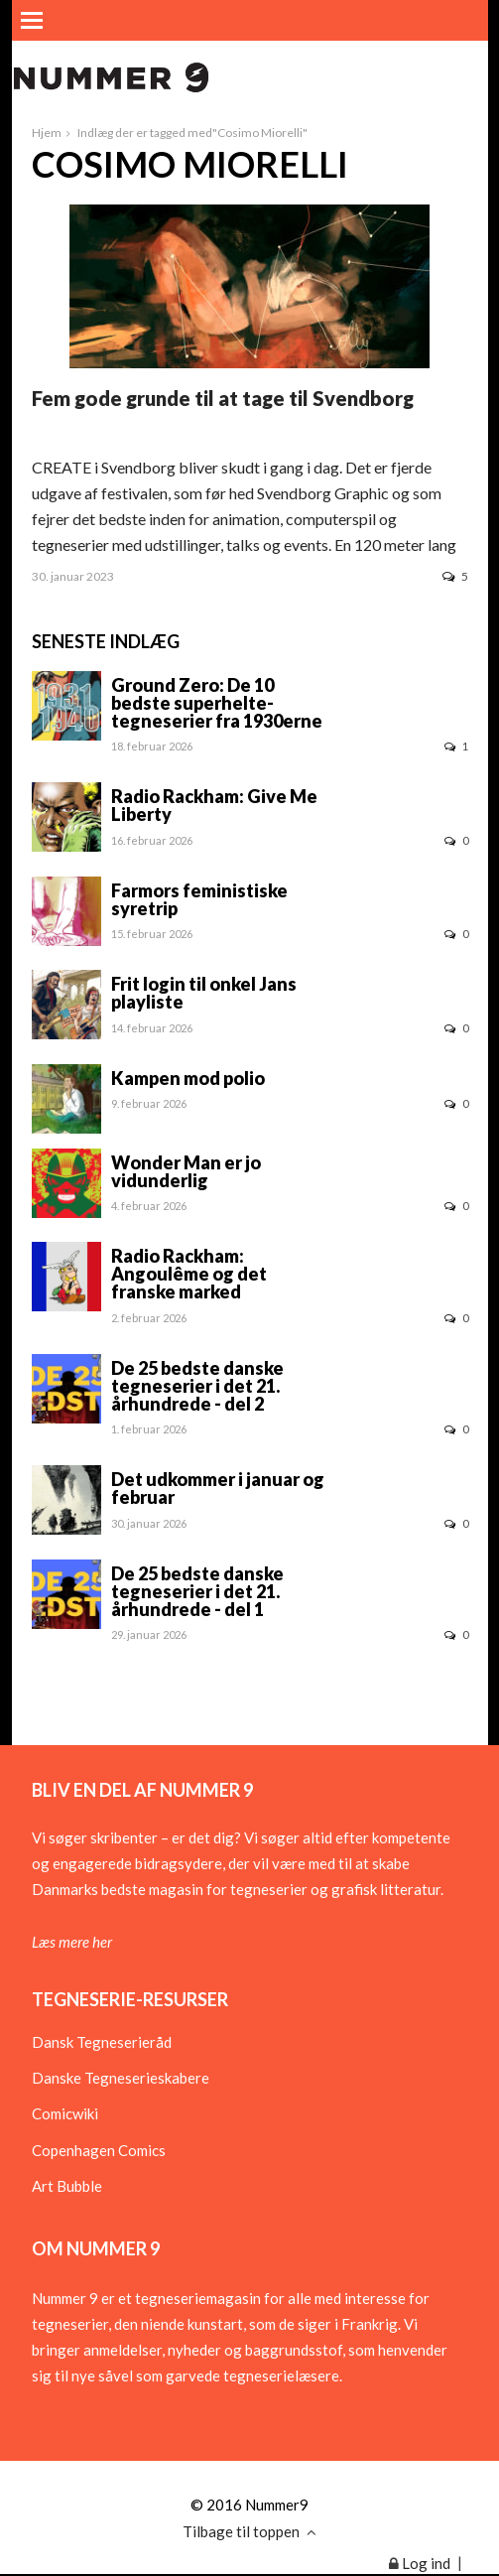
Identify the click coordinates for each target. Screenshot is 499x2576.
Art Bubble (67, 2186)
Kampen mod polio (188, 1078)
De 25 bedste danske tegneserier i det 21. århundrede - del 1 (197, 1591)
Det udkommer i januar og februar (217, 1488)
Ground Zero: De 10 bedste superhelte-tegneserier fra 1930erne (216, 703)
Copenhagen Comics (99, 2150)
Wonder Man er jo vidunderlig (186, 1171)
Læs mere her (72, 1942)
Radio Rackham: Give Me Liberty (214, 805)
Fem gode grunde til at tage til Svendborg (223, 398)
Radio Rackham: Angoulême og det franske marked (189, 1273)
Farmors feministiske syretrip (199, 899)
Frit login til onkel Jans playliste (204, 993)
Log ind (419, 2563)
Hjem (47, 132)
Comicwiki (65, 2113)
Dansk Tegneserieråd (102, 2042)
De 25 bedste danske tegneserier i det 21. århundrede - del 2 (197, 1386)
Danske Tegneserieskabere (120, 2078)
